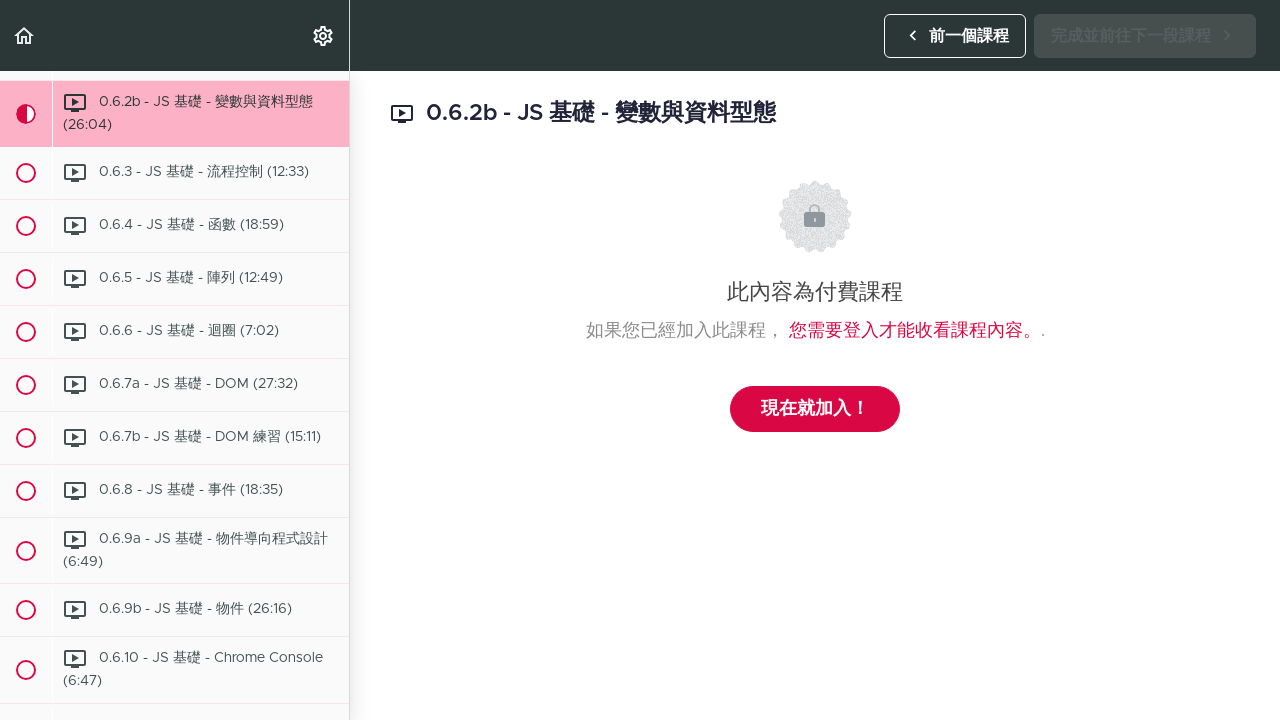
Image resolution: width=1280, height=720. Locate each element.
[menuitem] (324, 35)
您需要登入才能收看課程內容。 (915, 331)
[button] (25, 35)
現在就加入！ (815, 409)
